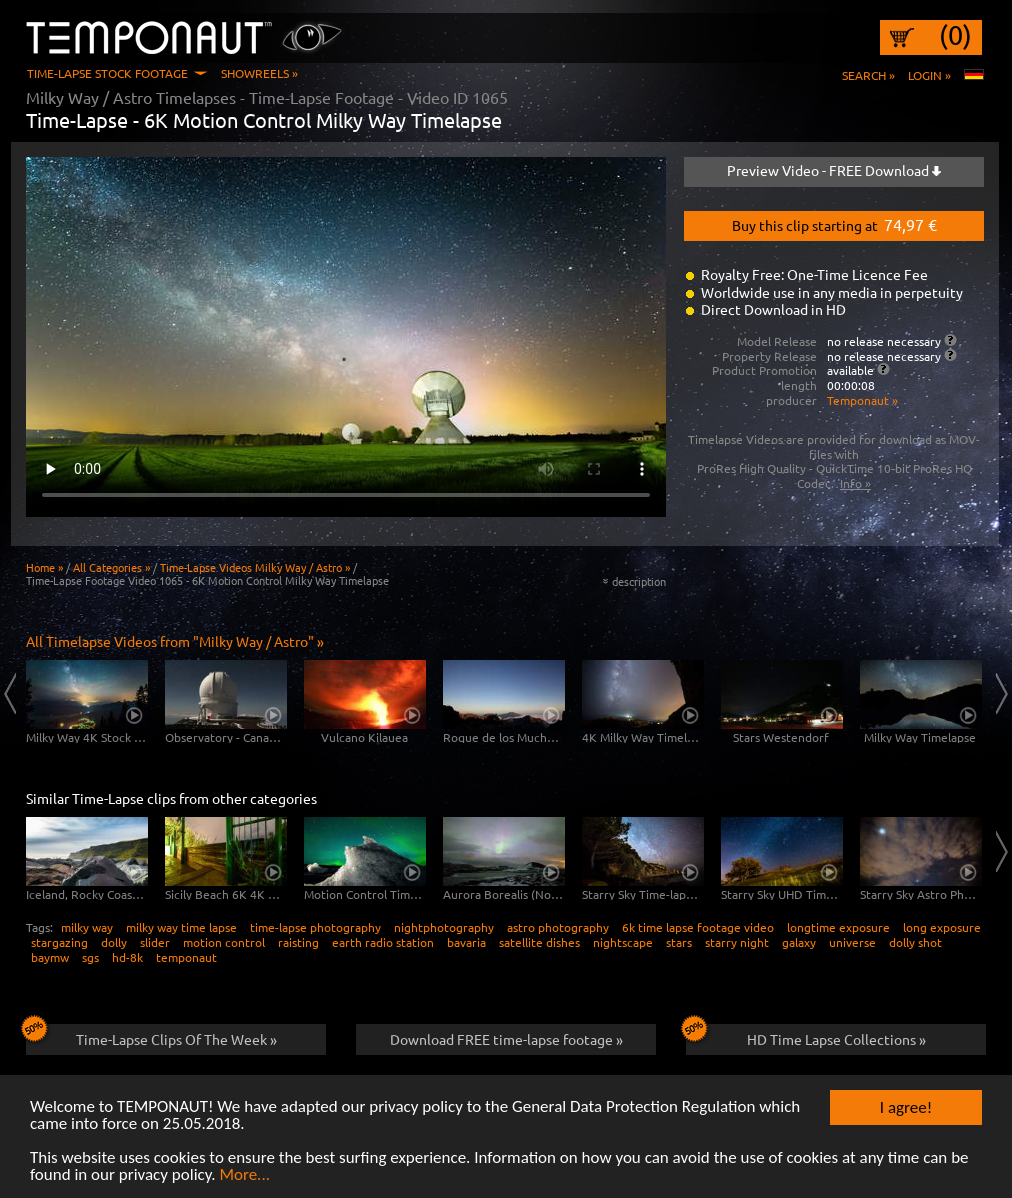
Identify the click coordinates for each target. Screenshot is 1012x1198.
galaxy (799, 942)
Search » (868, 75)
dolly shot (915, 942)
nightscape (623, 942)
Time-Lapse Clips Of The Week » (151, 1036)
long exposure (942, 927)
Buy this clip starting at (834, 224)
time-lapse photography (315, 927)
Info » (855, 483)
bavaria (466, 942)
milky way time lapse (181, 927)
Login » (929, 75)
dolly (114, 942)
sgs (90, 957)
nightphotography (444, 927)
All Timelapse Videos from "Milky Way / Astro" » (175, 641)
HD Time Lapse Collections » (806, 1036)
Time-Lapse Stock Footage (107, 73)
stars (679, 942)
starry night (737, 942)
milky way (87, 927)
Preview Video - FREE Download (834, 170)
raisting (298, 942)
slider (155, 942)
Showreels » (259, 73)
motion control (224, 942)
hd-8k (127, 957)
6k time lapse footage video (698, 927)
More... (244, 1176)
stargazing (59, 942)
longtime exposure (838, 927)
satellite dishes (539, 942)
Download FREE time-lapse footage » (506, 1039)
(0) (955, 35)
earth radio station (383, 942)
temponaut (186, 957)
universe (852, 942)
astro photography (558, 927)
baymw (50, 957)
